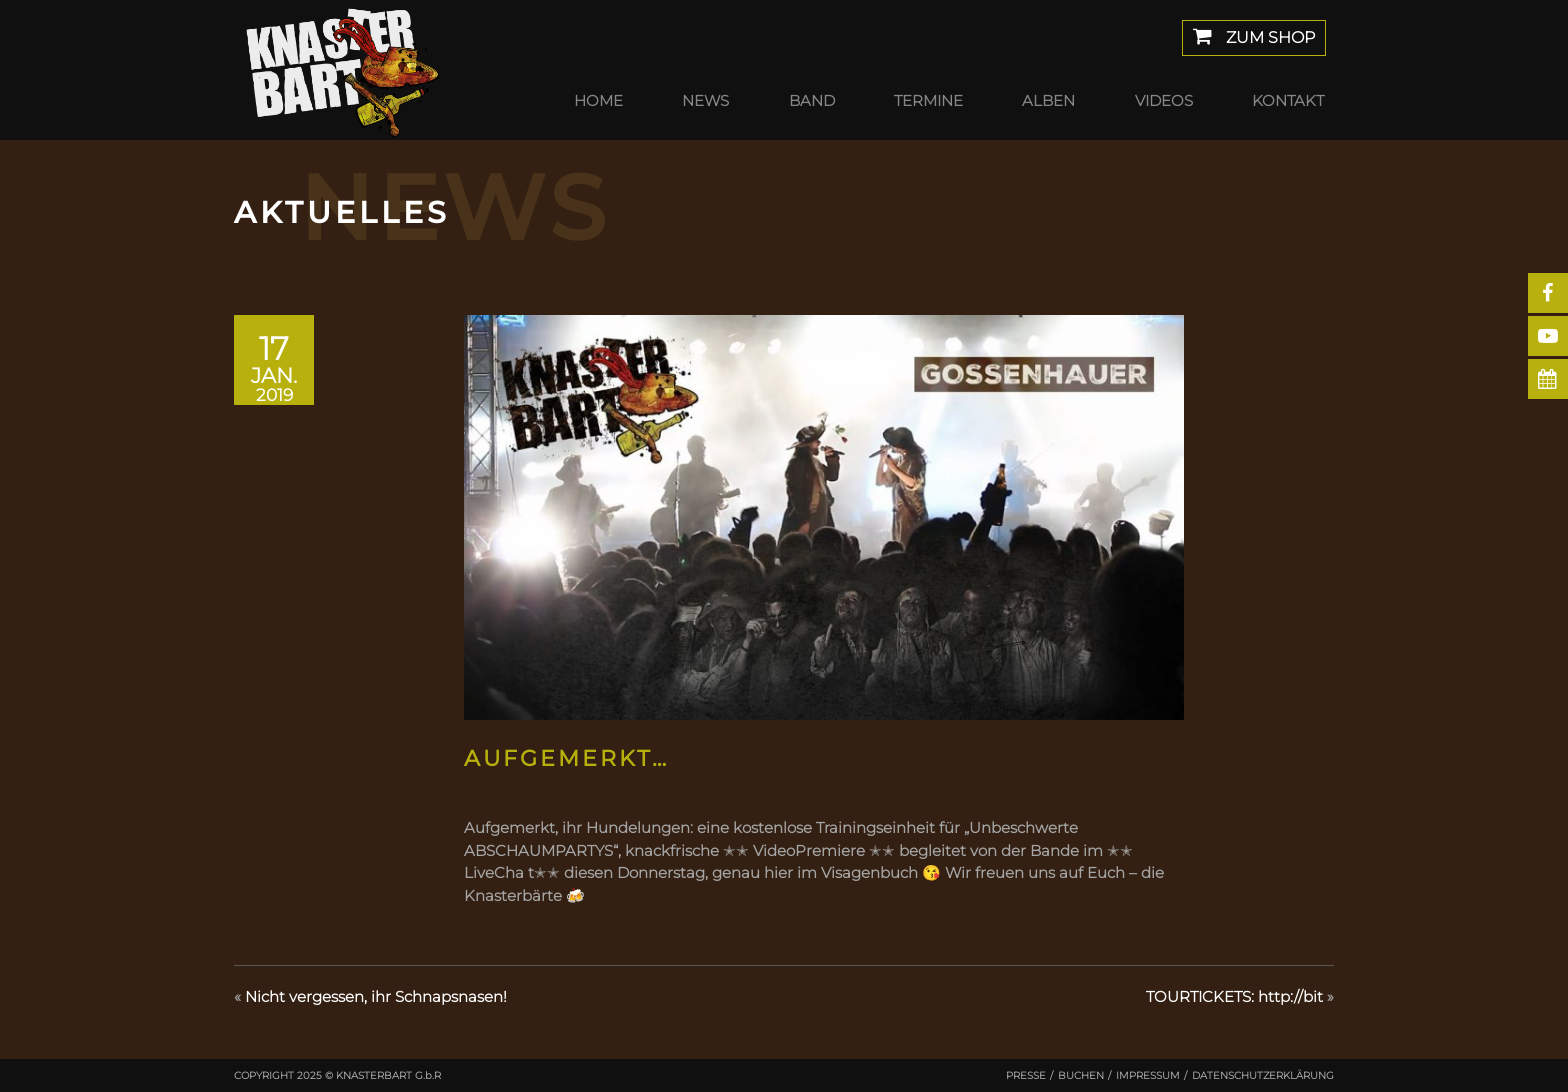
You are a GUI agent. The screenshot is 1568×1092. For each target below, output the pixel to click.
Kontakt (1288, 100)
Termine (928, 100)
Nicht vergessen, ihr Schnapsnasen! (376, 996)
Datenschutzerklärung (1263, 1075)
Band (812, 100)
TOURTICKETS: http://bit (1234, 996)
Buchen (1081, 1075)
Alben (1048, 100)
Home (598, 100)
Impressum (1148, 1075)
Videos (1164, 100)
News (705, 100)
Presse (1026, 1075)
